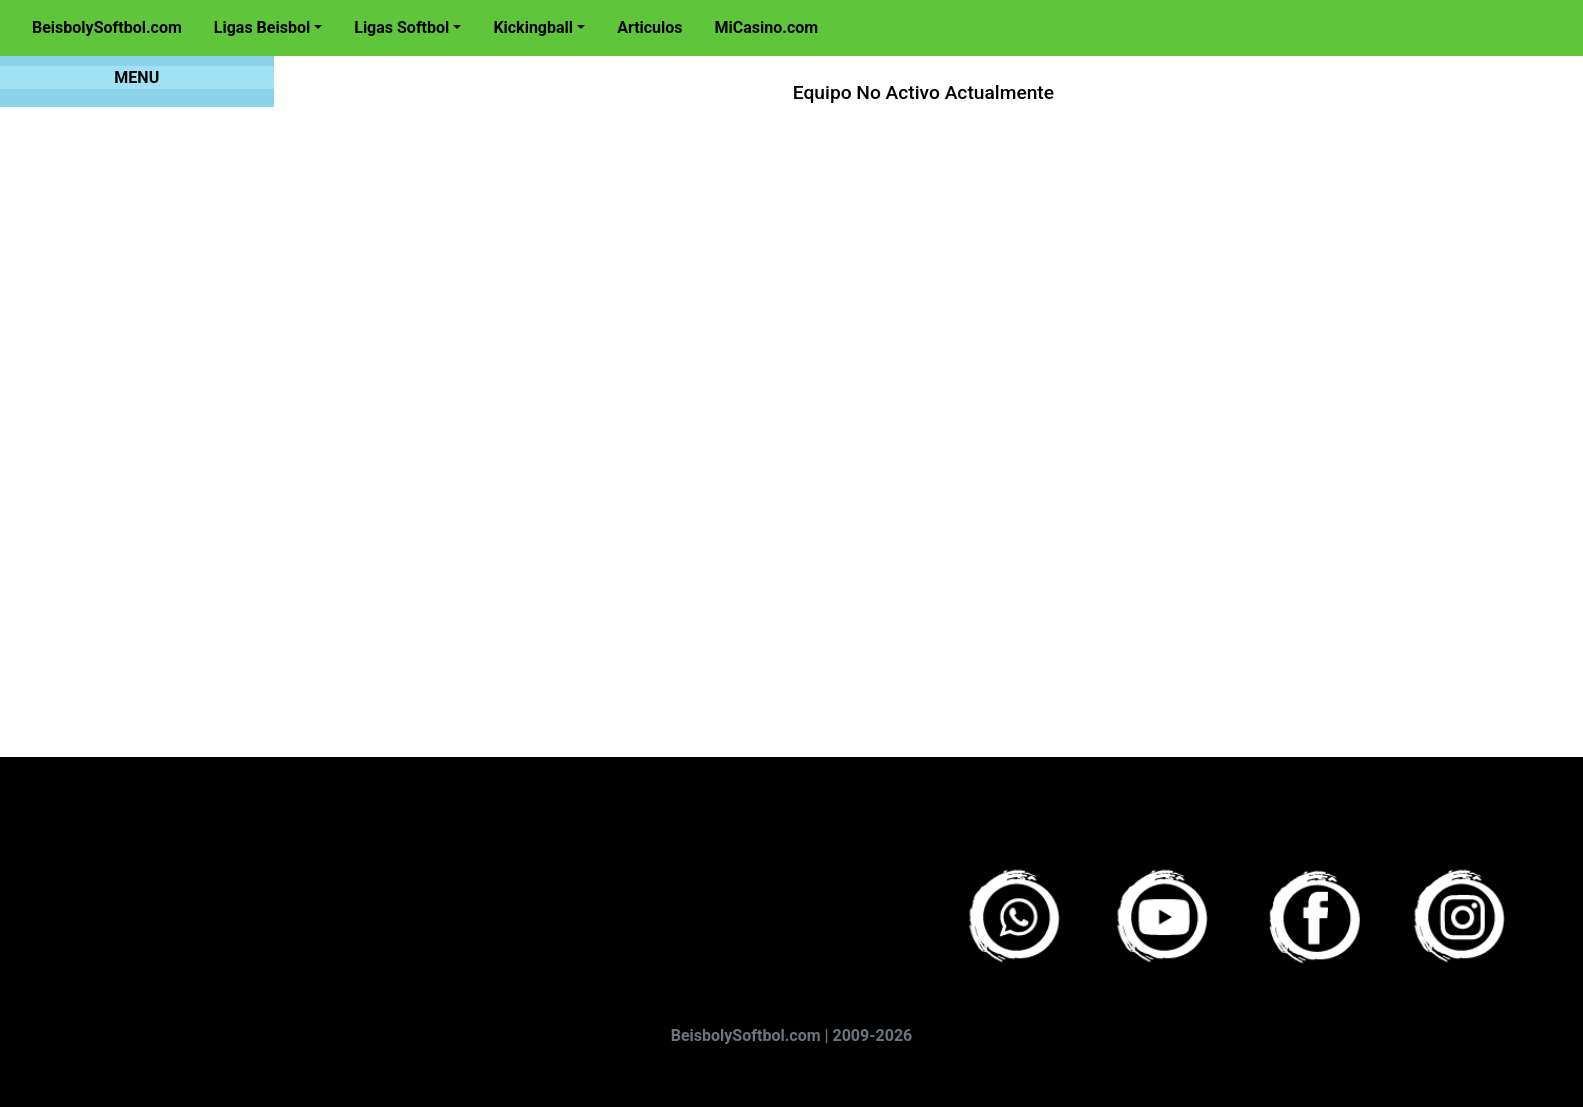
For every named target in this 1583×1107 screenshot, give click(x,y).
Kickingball (533, 27)
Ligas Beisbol (262, 27)
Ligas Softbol (401, 27)
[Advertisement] (879, 412)
